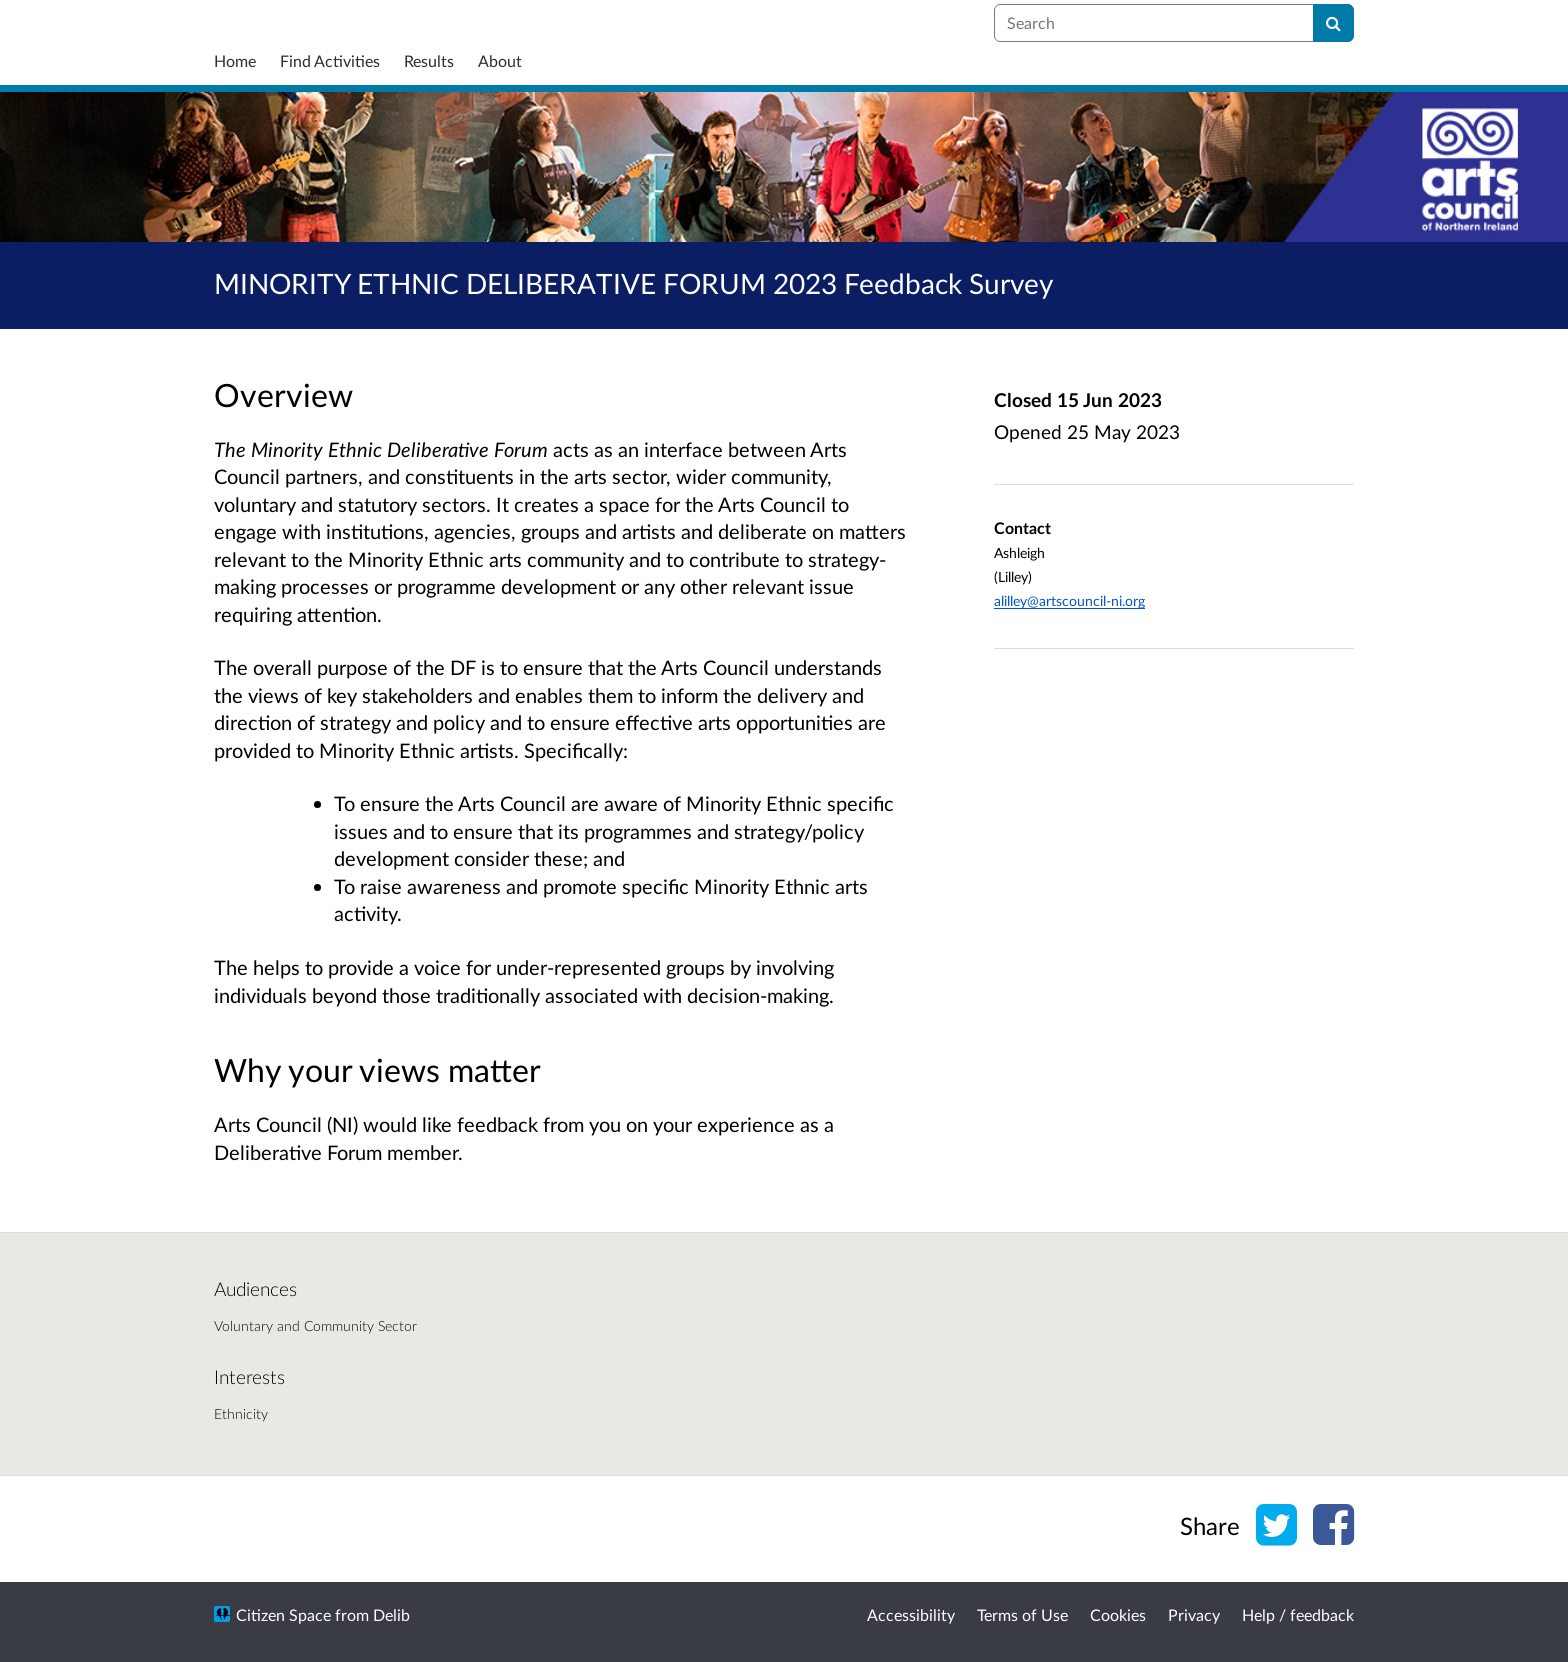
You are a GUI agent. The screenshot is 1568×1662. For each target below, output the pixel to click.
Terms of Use (1022, 1614)
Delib (391, 1614)
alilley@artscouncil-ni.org (1069, 600)
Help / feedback (1298, 1614)
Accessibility (911, 1614)
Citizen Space (283, 1614)
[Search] (1333, 23)
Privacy (1194, 1614)
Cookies (1118, 1614)
